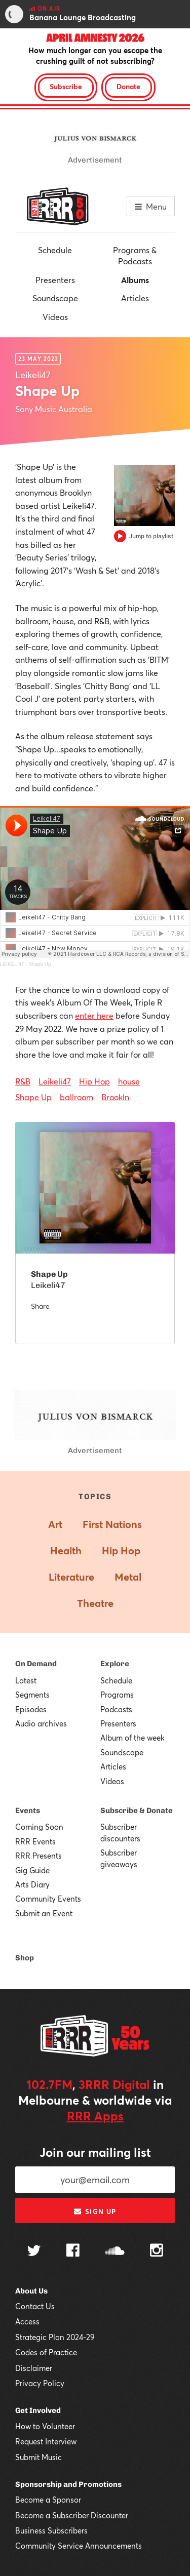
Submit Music (38, 2457)
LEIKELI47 (12, 964)
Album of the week (132, 1738)
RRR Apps (95, 2116)
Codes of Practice (46, 2352)
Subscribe (66, 86)
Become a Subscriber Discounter (71, 2515)
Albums (135, 279)
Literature (71, 1577)
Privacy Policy (39, 2383)
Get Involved (38, 2410)
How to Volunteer (45, 2426)
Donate (128, 86)
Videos (55, 316)
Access (27, 2321)
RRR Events (35, 1841)
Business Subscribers (51, 2530)
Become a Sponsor (48, 2499)
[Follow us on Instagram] (156, 2251)
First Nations (112, 1524)
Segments (32, 1694)
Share (40, 1306)
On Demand (36, 1663)
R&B (22, 1081)
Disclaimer (33, 2368)
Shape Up (39, 964)
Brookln (115, 1097)
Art (55, 1524)
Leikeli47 (55, 1081)
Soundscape (55, 298)
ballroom (76, 1097)
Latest (25, 1680)
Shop (24, 1957)
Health (66, 1550)
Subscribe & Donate (136, 1810)
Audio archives (41, 1723)
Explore (114, 1663)
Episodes (31, 1709)
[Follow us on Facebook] (73, 2251)
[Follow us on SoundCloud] (115, 2252)
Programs (117, 1694)
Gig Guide (32, 1870)
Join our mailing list (95, 2152)
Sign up (95, 2211)
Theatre (95, 1603)
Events (27, 1810)
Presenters (55, 279)
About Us (31, 2291)
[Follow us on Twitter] (34, 2252)
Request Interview (46, 2441)
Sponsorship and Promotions (68, 2484)
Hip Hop (94, 1081)
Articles (135, 298)
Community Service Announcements (78, 2546)
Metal (128, 1577)
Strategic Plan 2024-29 (55, 2337)
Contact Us (35, 2306)
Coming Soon (39, 1827)
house (129, 1081)
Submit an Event (43, 1913)
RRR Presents (38, 1855)
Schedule (55, 250)
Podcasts (116, 1709)
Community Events (48, 1899)
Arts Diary (32, 1884)
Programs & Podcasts (135, 255)
